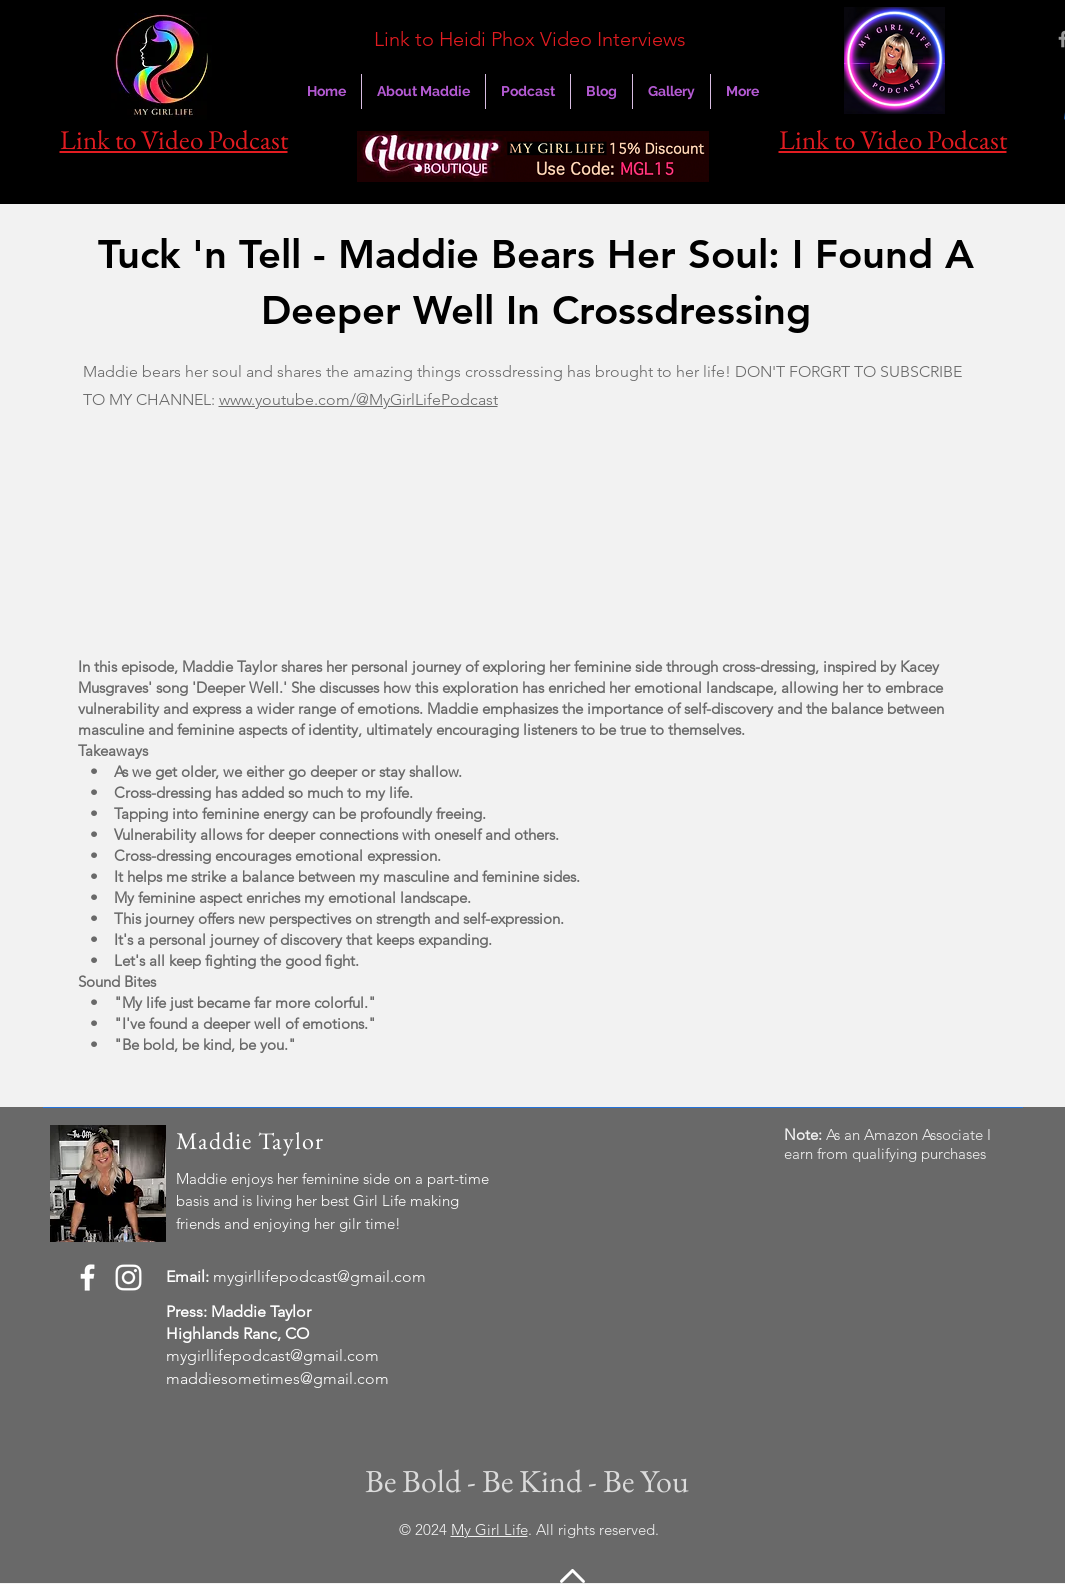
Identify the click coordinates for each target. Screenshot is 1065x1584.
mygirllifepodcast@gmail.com (319, 1276)
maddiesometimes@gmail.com (277, 1378)
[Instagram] (128, 1277)
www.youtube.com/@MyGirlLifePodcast (358, 399)
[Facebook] (87, 1277)
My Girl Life (489, 1529)
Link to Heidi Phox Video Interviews (530, 39)
